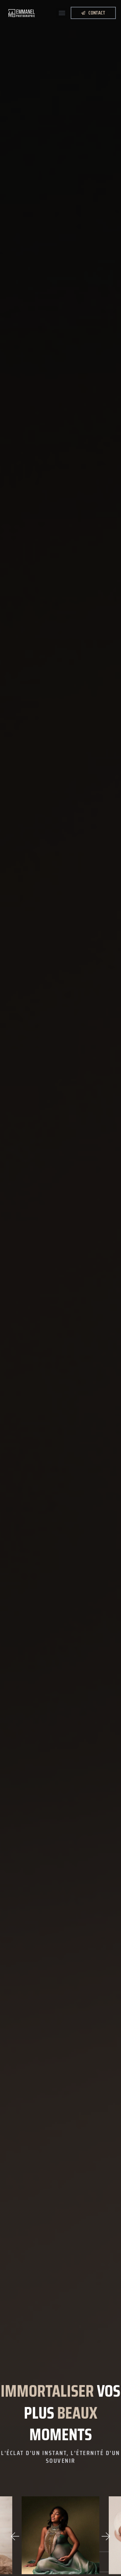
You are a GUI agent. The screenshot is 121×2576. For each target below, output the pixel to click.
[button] (61, 13)
